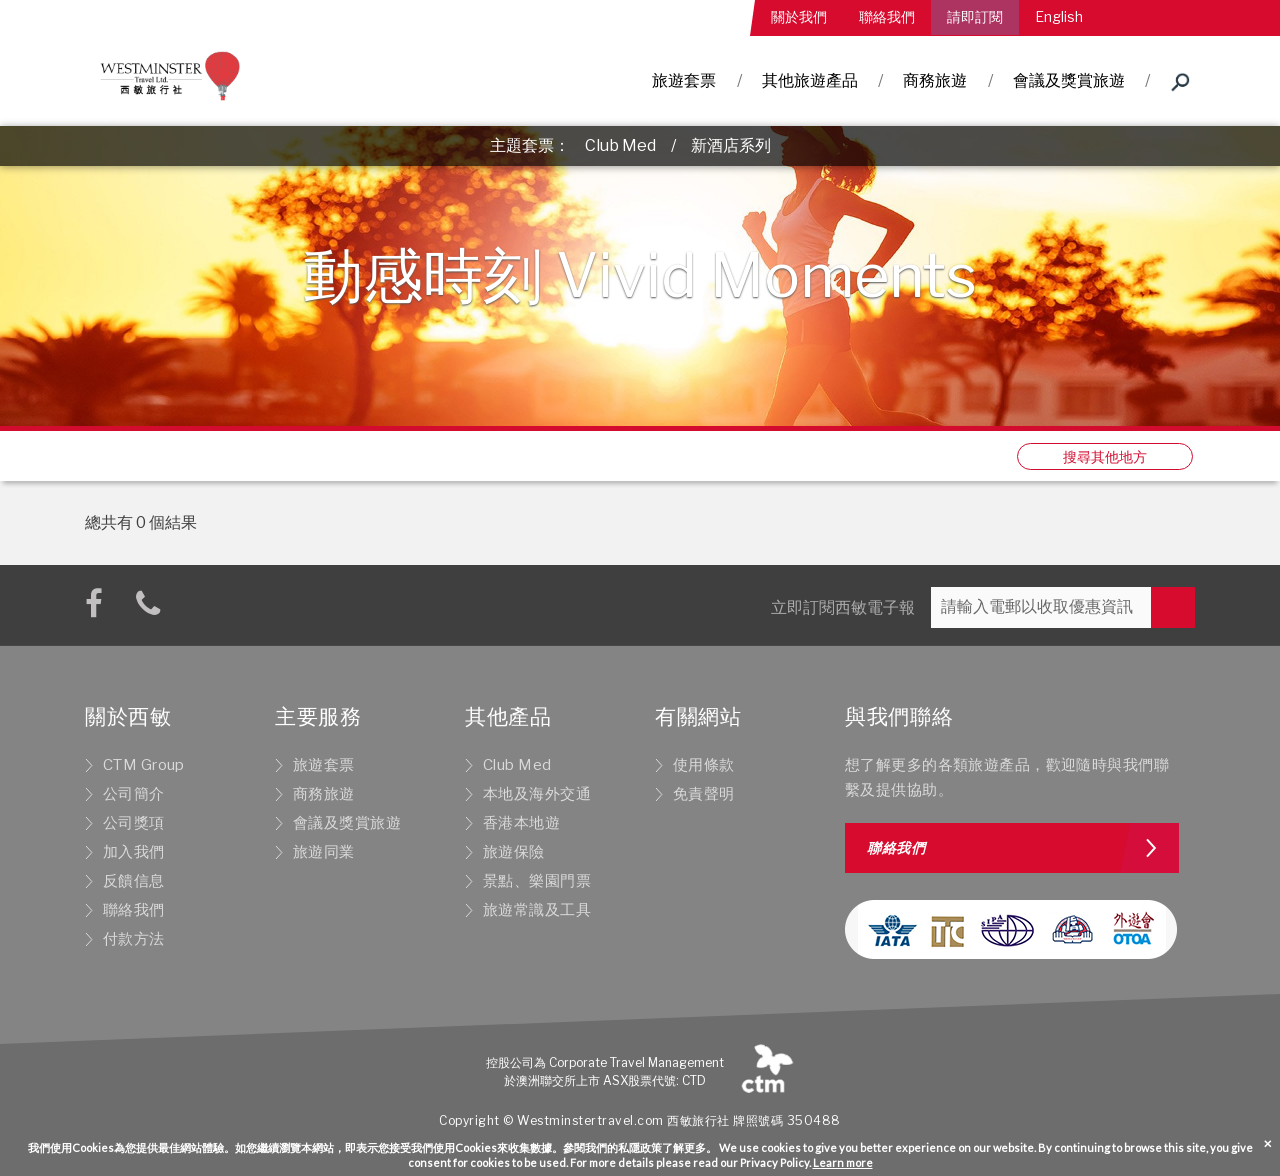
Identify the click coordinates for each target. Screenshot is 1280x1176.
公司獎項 (134, 823)
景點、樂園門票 (537, 881)
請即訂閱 (975, 16)
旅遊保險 (514, 852)
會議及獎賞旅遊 (1069, 80)
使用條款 (704, 765)
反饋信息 (134, 881)
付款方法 (134, 939)
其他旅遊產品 (810, 80)
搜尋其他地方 (1105, 456)
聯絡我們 (887, 16)
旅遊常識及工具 (537, 910)
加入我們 (134, 852)
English (1059, 16)
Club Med (620, 145)
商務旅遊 (935, 80)
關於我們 (799, 16)
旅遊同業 (324, 852)
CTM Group (144, 765)
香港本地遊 (521, 823)
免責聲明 (704, 794)
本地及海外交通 (537, 794)
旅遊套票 (684, 80)
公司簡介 (134, 794)
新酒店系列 (731, 145)
